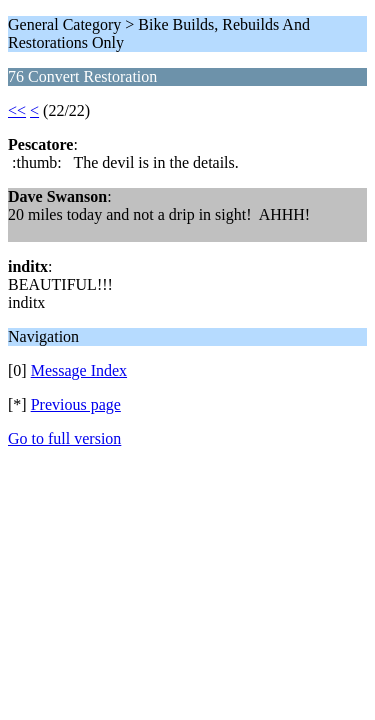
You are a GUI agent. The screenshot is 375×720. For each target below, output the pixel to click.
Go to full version (64, 438)
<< (17, 110)
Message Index (79, 370)
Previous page (76, 404)
